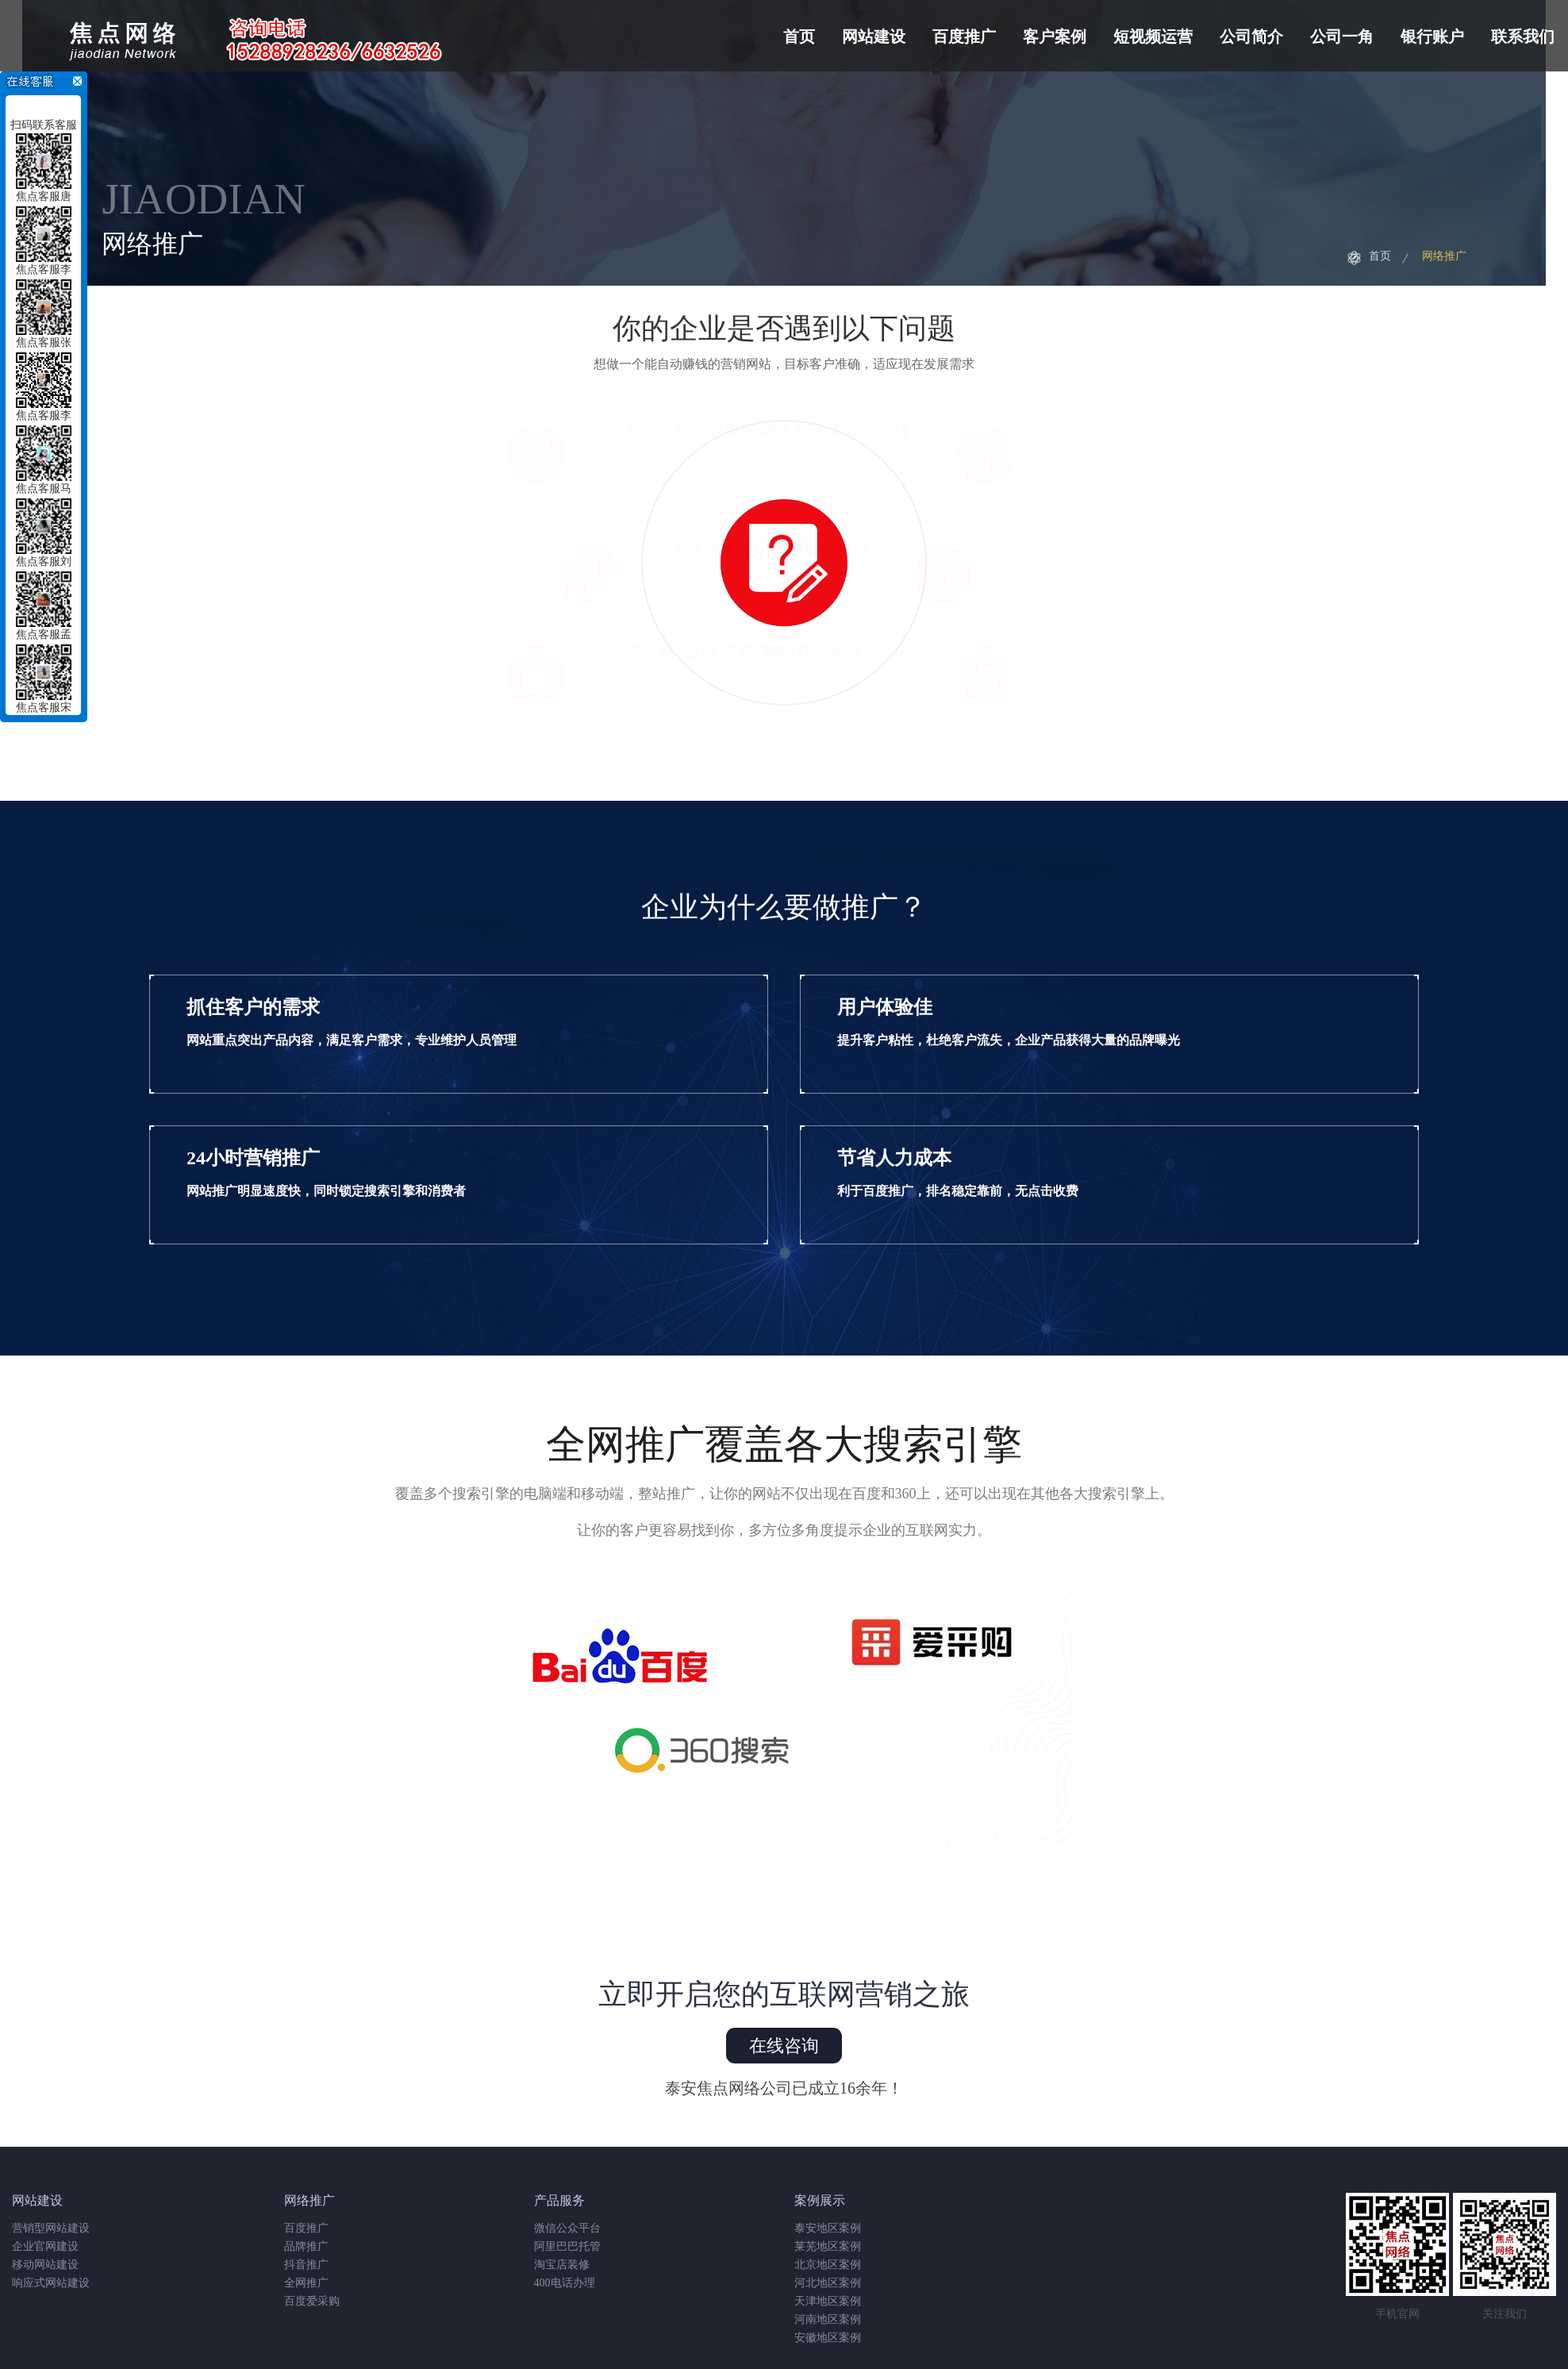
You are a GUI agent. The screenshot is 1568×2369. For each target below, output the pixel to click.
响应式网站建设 (51, 2283)
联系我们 (1523, 36)
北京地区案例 (827, 2265)
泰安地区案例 (827, 2228)
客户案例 (1054, 36)
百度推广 (964, 36)
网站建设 (873, 36)
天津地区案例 (827, 2301)
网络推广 (1444, 256)
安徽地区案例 (827, 2338)
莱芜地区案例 (827, 2246)
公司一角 (1342, 36)
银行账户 (1432, 36)
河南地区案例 (827, 2319)
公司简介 (1251, 36)
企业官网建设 (45, 2246)
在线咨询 (784, 2046)
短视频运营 (1153, 36)
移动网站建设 (45, 2265)
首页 (799, 36)
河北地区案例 (827, 2283)
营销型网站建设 (51, 2228)
